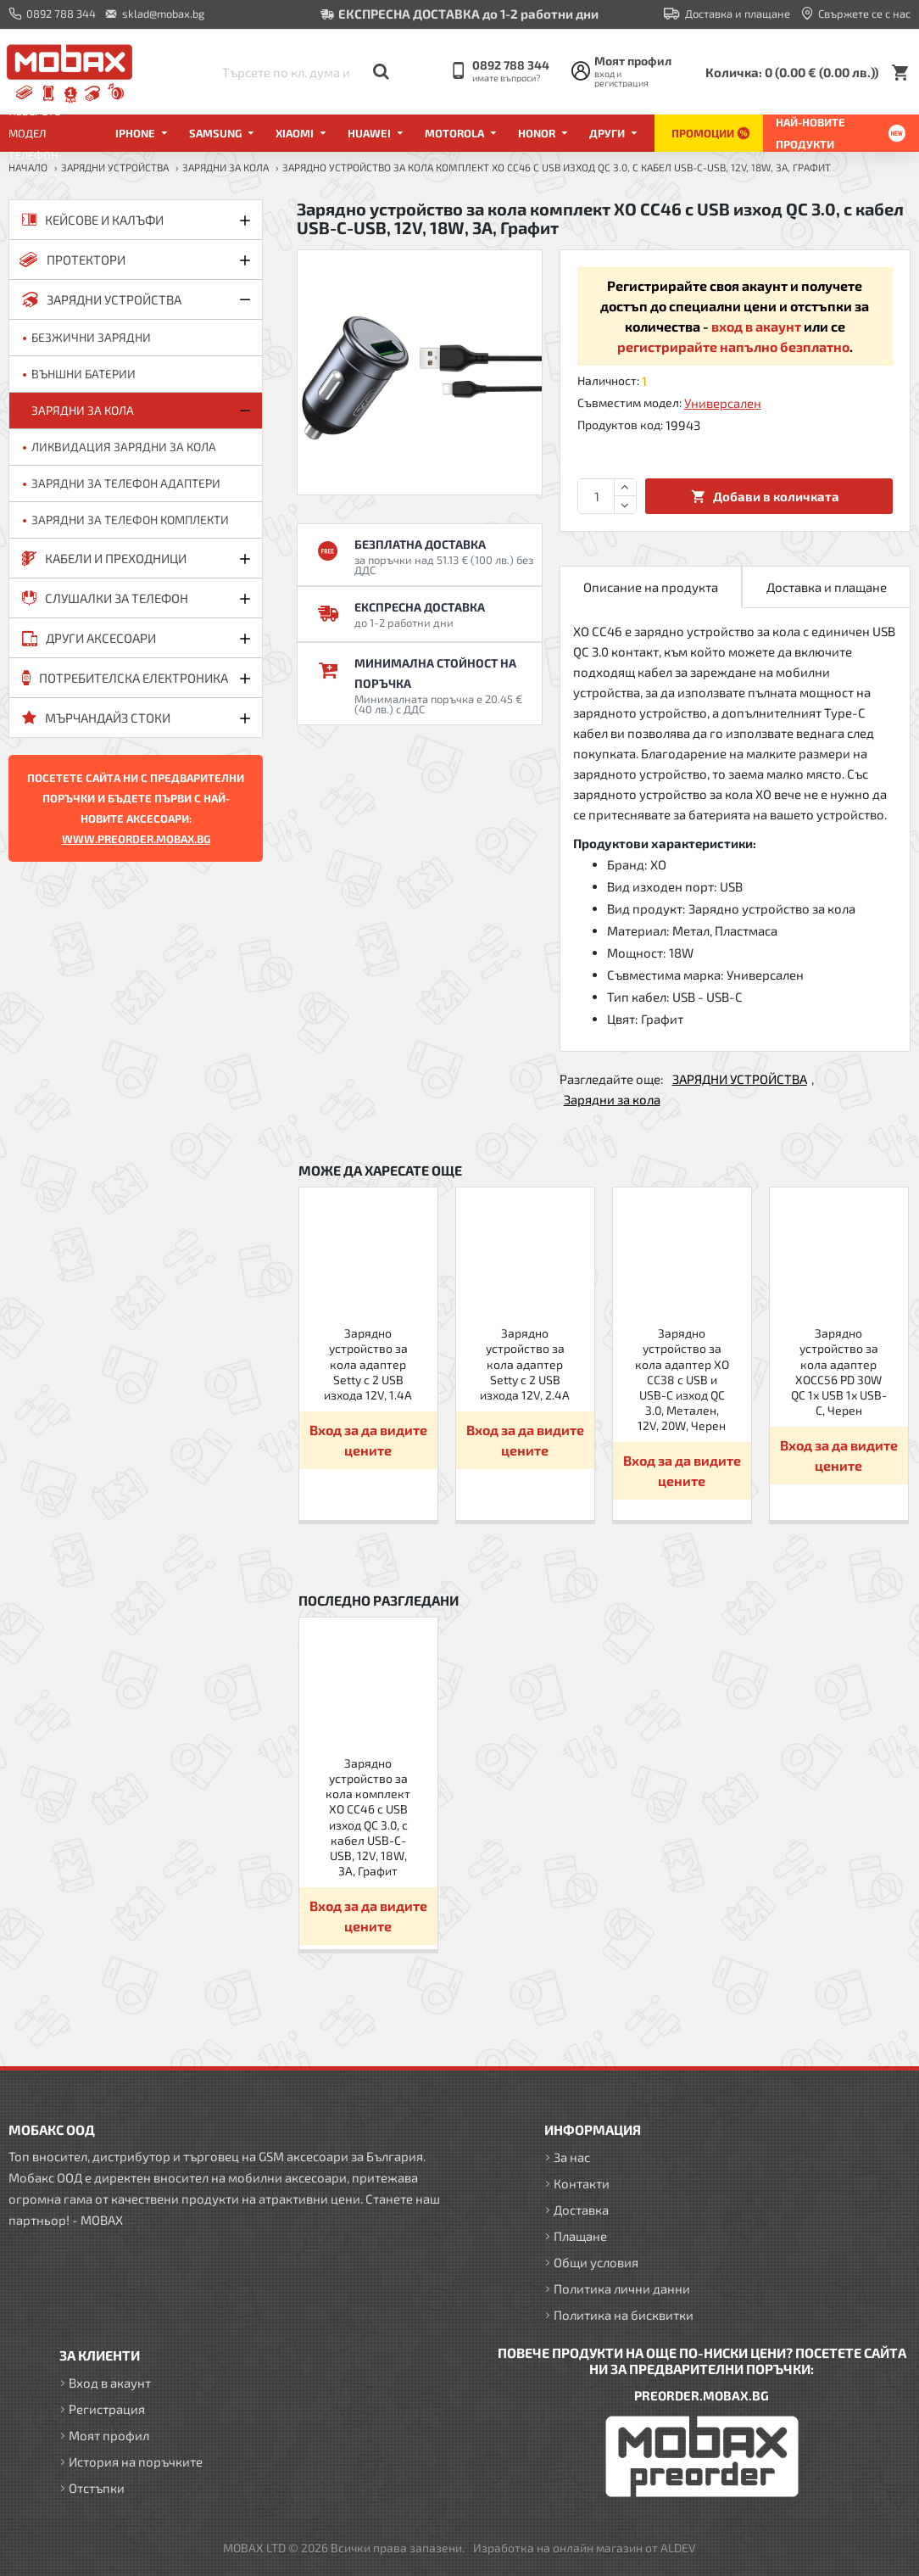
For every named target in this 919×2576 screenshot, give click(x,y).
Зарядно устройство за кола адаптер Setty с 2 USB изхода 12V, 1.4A (368, 1364)
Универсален (722, 403)
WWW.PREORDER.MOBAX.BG (136, 839)
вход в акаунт (756, 326)
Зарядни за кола (225, 167)
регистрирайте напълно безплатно (733, 346)
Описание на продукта (650, 587)
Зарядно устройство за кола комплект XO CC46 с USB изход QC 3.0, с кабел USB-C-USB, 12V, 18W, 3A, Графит (368, 1817)
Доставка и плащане (826, 587)
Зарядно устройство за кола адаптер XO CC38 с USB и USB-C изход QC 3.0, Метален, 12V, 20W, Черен (682, 1379)
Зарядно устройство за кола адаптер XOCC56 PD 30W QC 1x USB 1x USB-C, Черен (839, 1371)
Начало (27, 167)
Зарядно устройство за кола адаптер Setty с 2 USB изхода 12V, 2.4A (525, 1364)
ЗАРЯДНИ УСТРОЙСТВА (115, 167)
